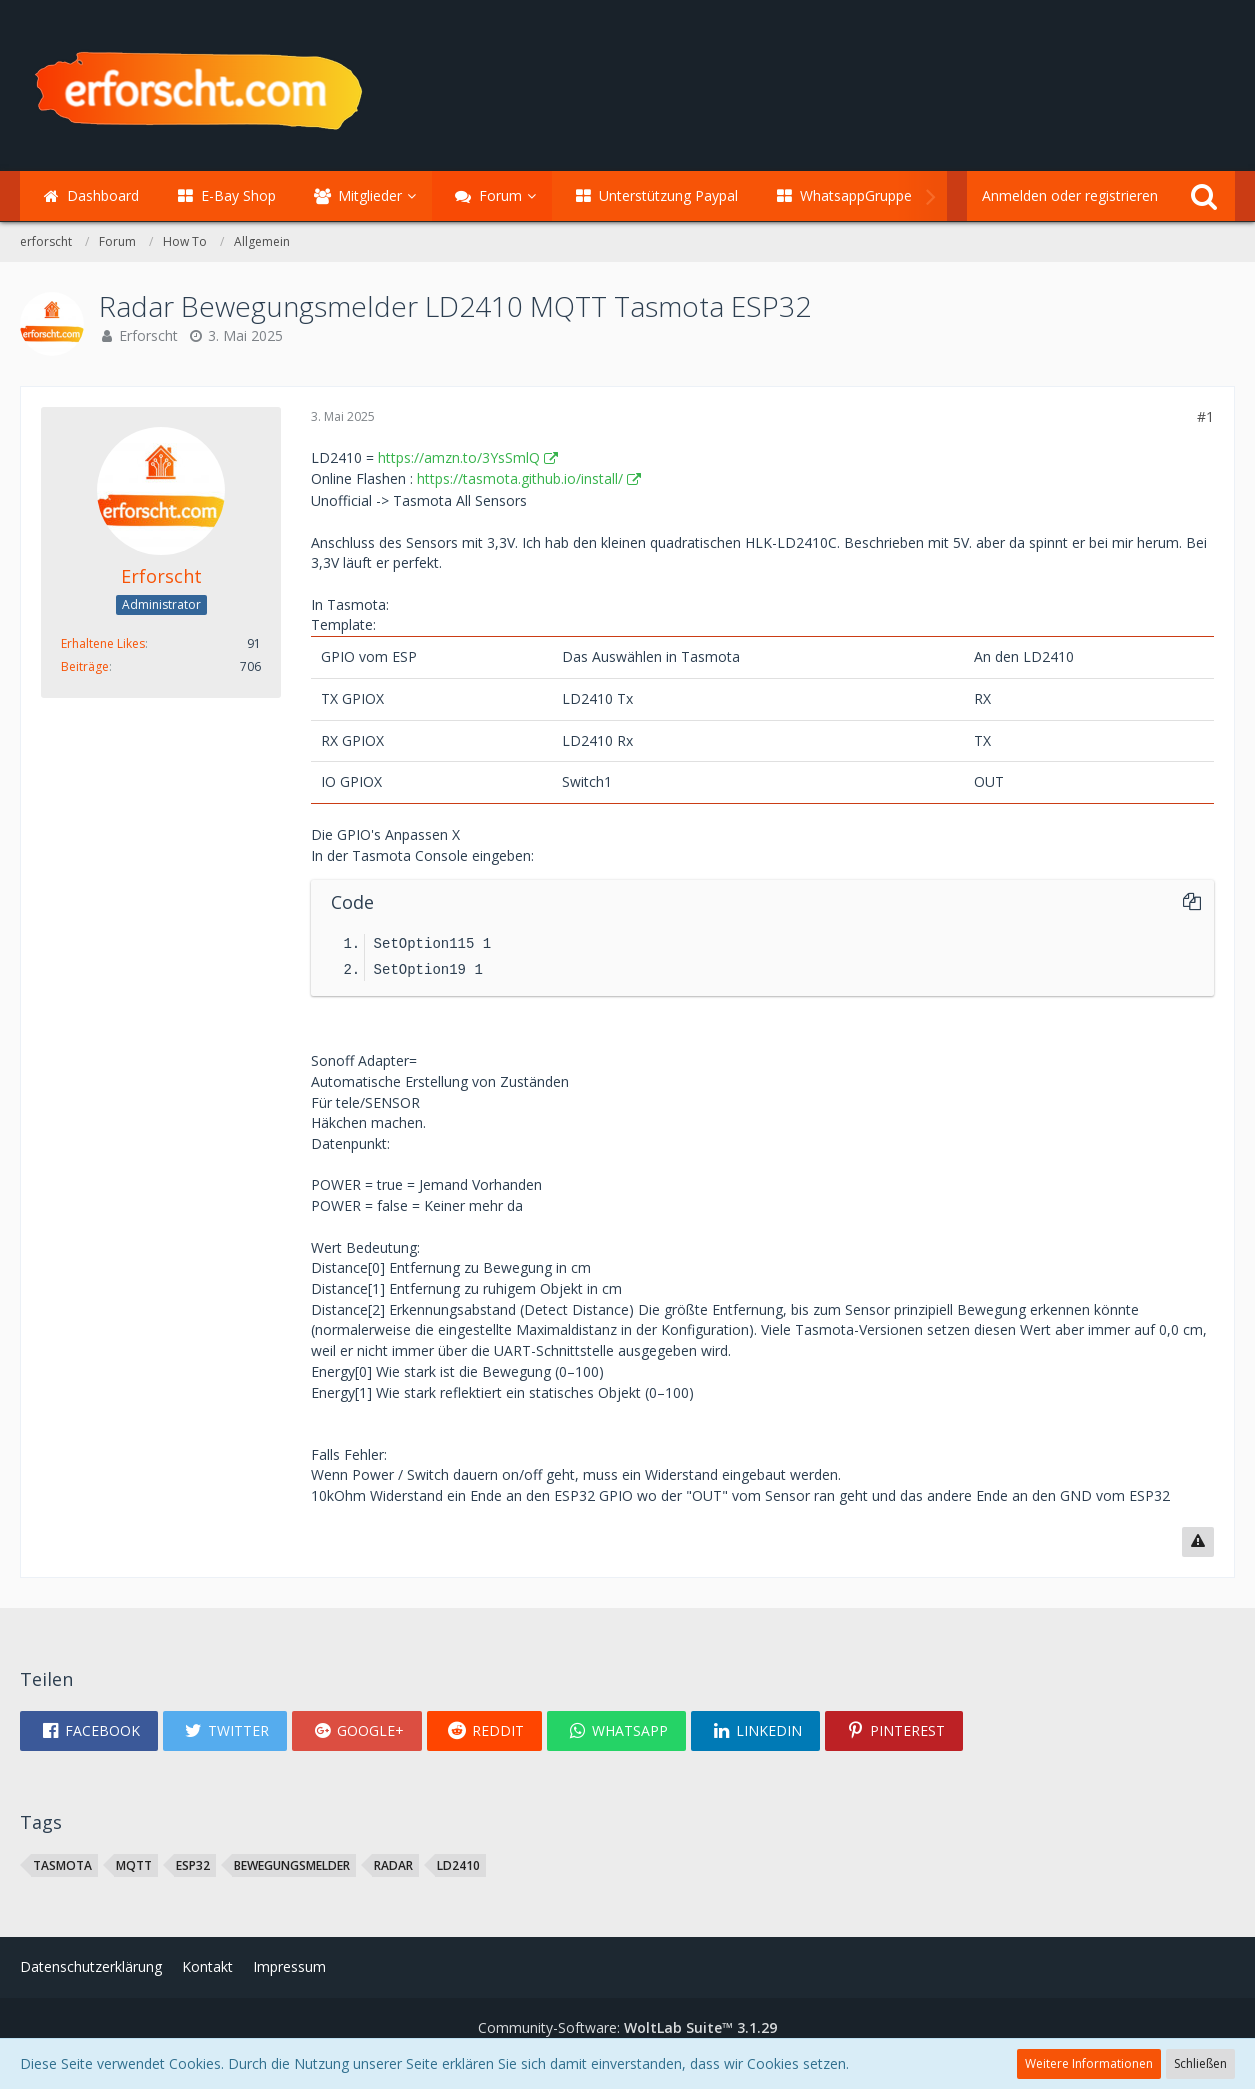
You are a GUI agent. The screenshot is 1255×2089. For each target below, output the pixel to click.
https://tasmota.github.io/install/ (520, 478)
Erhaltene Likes (103, 643)
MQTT (134, 1865)
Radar (393, 1865)
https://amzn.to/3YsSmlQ (459, 457)
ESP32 (193, 1865)
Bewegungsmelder (292, 1865)
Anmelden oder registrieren (1070, 195)
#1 (1205, 416)
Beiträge (85, 666)
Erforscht (148, 335)
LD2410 (458, 1865)
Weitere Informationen (1089, 2063)
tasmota (62, 1865)
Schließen (1200, 2063)
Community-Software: (627, 2027)
